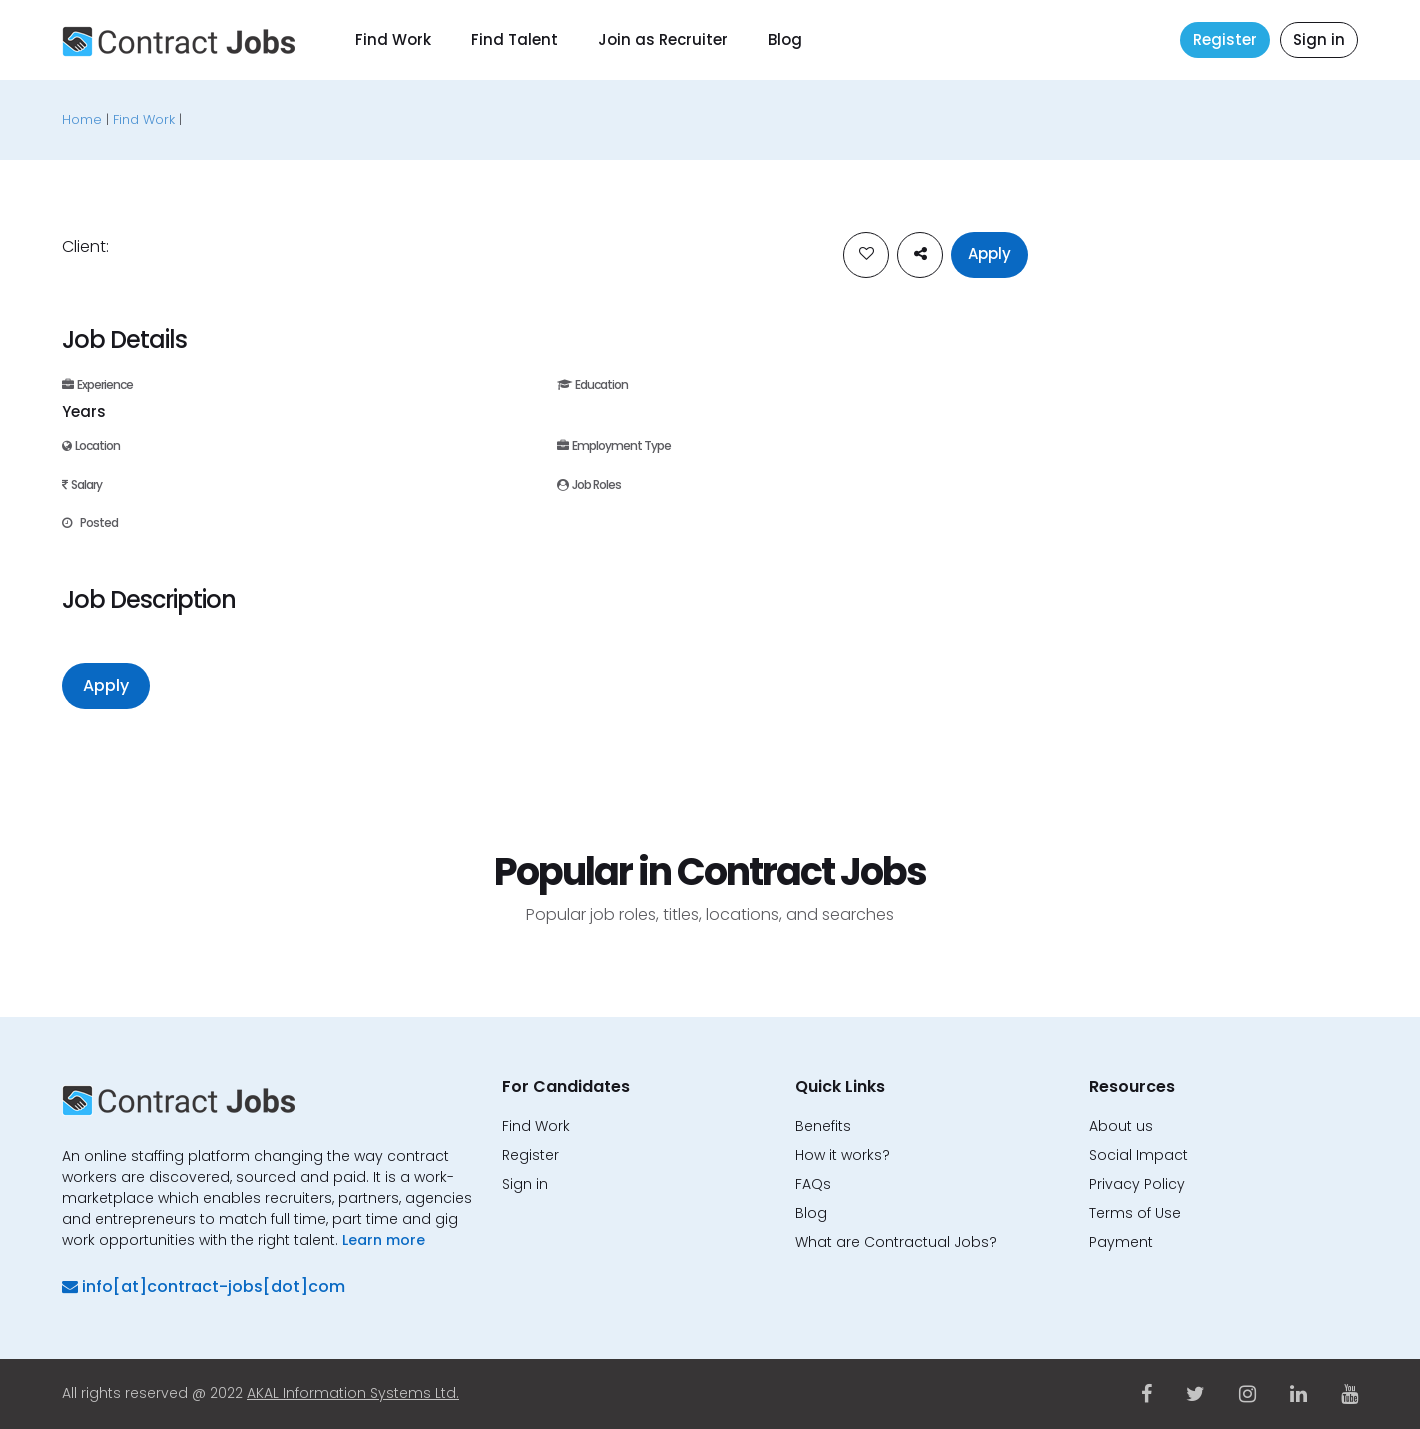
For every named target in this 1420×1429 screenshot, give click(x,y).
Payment (1121, 1242)
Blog (785, 39)
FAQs (813, 1184)
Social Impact (1138, 1155)
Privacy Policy (1137, 1184)
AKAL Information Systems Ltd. (353, 1393)
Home (82, 119)
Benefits (823, 1126)
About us (1121, 1126)
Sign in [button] (1319, 39)
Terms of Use (1135, 1213)
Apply (989, 253)
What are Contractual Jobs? (896, 1242)
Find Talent (514, 39)
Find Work (393, 39)
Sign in (525, 1184)
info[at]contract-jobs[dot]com (203, 1286)
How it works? (842, 1155)
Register (1225, 39)
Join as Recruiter (663, 39)
